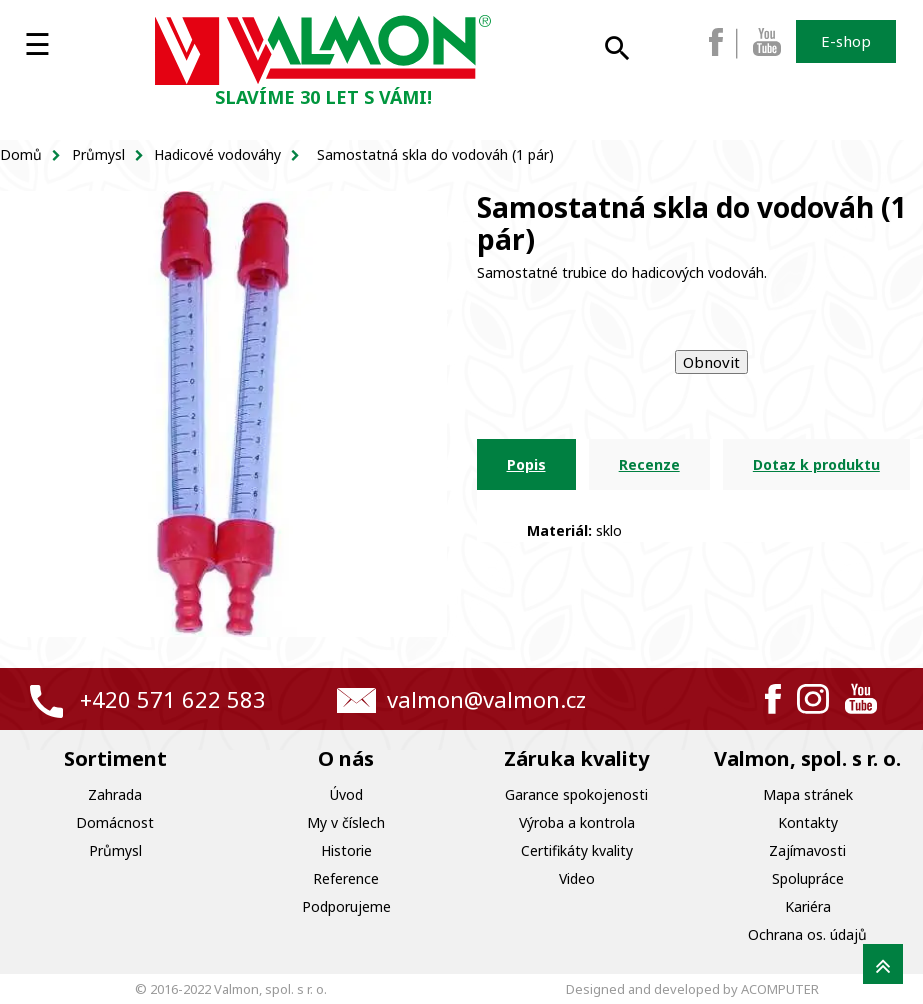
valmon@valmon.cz (486, 699)
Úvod (346, 794)
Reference (346, 878)
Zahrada (115, 794)
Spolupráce (808, 878)
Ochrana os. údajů (807, 934)
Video (577, 878)
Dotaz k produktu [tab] (816, 464)
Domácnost (115, 822)
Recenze (649, 464)
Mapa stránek (808, 794)
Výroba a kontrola (577, 822)
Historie (346, 850)
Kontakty (808, 822)
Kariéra (808, 906)
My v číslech (346, 822)
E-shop (846, 41)
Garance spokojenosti (576, 794)
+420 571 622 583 (173, 699)
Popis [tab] (526, 464)
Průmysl (115, 850)
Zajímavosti (807, 850)
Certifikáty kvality (577, 850)
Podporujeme (346, 906)
